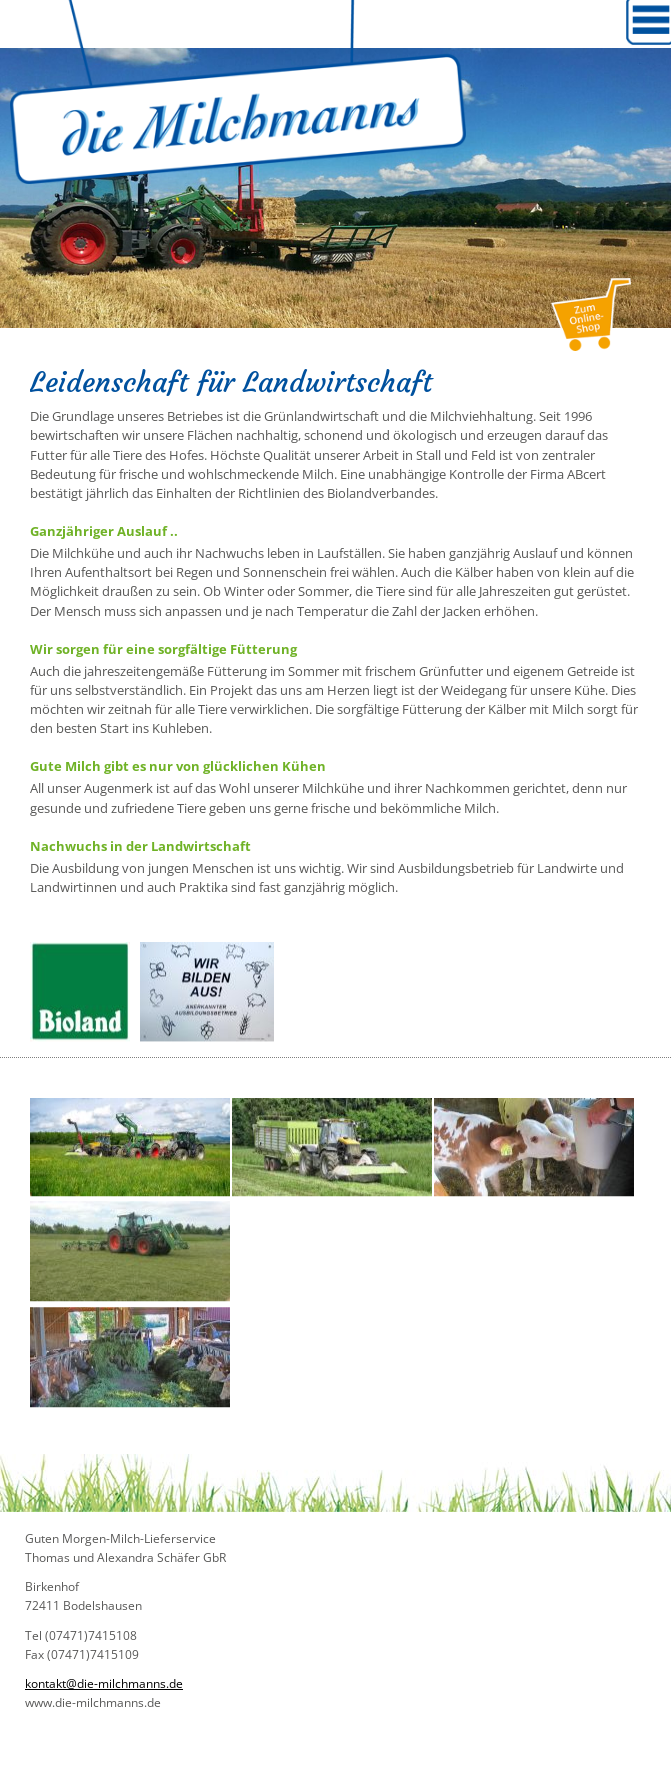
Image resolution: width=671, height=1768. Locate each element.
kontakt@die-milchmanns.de (104, 1683)
